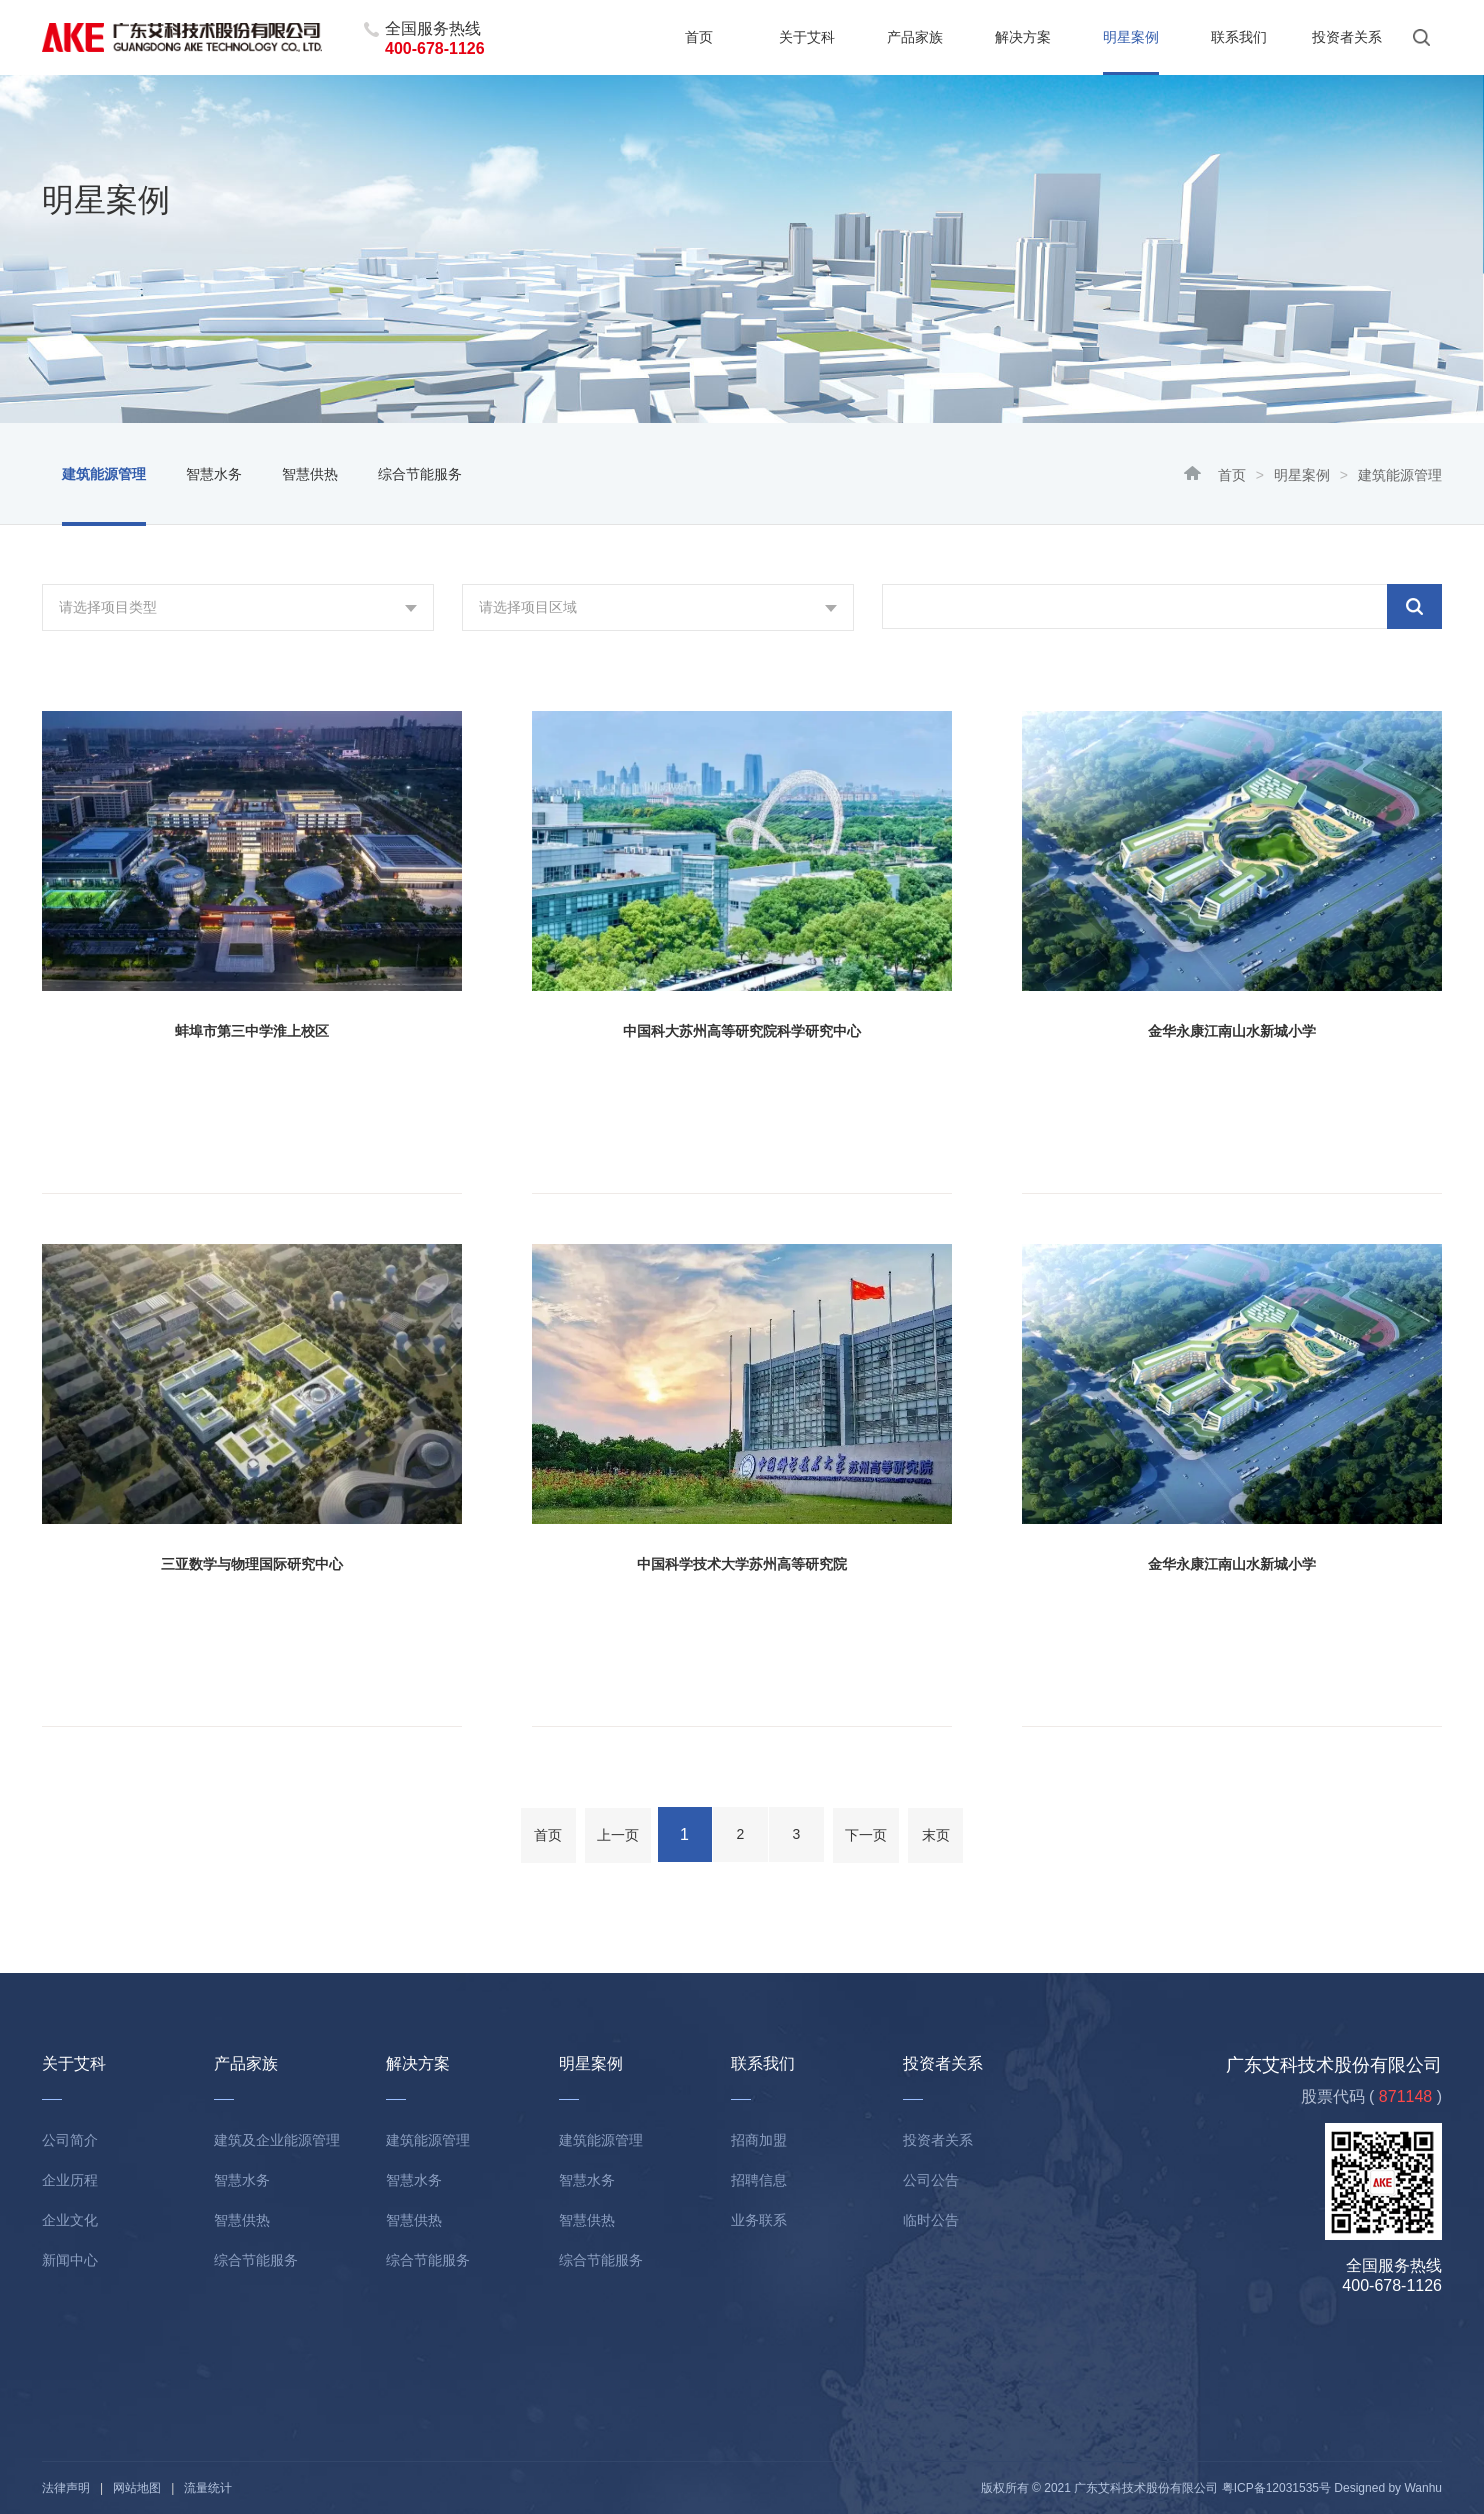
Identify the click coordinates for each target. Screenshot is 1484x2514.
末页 (936, 1835)
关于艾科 (807, 37)
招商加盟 (759, 2140)
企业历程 (70, 2180)
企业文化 (70, 2220)
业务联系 (759, 2220)
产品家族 (915, 37)
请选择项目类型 (108, 607)
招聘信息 (759, 2180)
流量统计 (208, 2488)
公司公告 (931, 2180)
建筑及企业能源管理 (277, 2140)
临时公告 (931, 2220)
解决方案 (1023, 37)
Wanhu (1423, 2488)
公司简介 (70, 2140)
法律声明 (66, 2488)
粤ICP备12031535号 (1276, 2488)
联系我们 (1239, 37)
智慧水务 (214, 474)
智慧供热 (310, 474)
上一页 (618, 1835)
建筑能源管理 (104, 474)
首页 (699, 37)
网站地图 (137, 2488)
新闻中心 (70, 2260)
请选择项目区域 (528, 607)
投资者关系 (1347, 37)
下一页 (866, 1835)
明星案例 (1131, 37)
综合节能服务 (420, 474)
